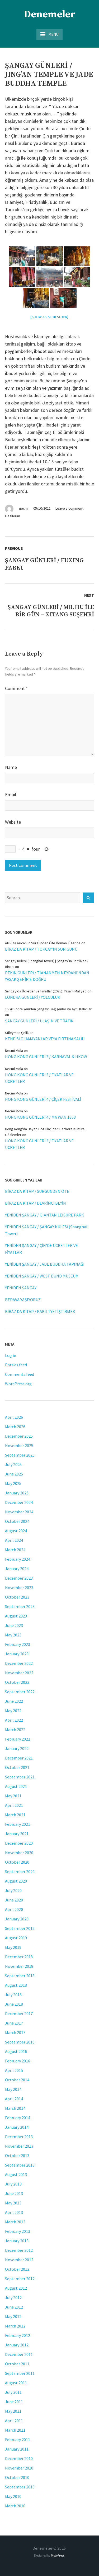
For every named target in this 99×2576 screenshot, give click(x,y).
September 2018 (20, 1975)
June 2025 (14, 1474)
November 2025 (19, 1445)
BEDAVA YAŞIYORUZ (23, 1299)
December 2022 (19, 1663)
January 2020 (17, 1918)
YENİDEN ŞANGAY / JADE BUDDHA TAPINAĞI (44, 1264)
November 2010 (19, 2468)
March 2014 (15, 2108)
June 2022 (14, 1701)
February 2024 (17, 1559)
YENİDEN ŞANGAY (20, 1287)
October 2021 (17, 1767)
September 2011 (20, 2373)
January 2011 (17, 2449)
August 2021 (16, 1786)
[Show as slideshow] (49, 317)
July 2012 (13, 2297)
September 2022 (20, 1691)
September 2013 (20, 2165)
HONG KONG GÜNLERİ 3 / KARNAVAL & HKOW (46, 1056)
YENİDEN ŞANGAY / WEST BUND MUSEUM (42, 1276)
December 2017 (19, 2013)
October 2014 (17, 2079)
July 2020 (13, 1890)
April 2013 (14, 2212)
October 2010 (17, 2477)
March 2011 (15, 2430)
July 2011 (13, 2392)
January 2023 (17, 1653)
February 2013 (17, 2231)
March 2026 (15, 1426)
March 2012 (15, 2326)
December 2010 (19, 2458)
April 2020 (14, 1909)
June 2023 (14, 1625)
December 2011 (19, 2354)
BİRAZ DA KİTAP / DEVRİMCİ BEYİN (35, 1203)
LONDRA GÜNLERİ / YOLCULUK (32, 997)
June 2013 (14, 2193)
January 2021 (17, 1833)
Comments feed (19, 1374)
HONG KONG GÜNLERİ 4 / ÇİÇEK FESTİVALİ (43, 1099)
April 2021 (14, 1805)
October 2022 (17, 1682)
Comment (16, 688)
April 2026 (14, 1417)
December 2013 (19, 2136)
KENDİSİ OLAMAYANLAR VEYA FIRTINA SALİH (45, 1038)
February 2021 (17, 1824)
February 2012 (17, 2335)
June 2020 (14, 1900)
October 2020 (17, 1862)
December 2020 (19, 1843)
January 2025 (17, 1492)
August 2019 (16, 1937)
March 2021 (15, 1814)
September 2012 (20, 2278)
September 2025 (20, 1455)
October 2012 (17, 2269)
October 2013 (17, 2155)
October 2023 (17, 1597)
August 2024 (16, 1530)
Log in (10, 1355)
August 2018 (16, 1985)
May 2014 (13, 2089)
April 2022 (14, 1720)
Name (11, 767)
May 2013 (13, 2202)
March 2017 (15, 2032)
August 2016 (16, 2051)
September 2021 (20, 1776)
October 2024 (17, 1521)
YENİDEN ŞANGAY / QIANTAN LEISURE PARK (44, 1215)
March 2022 (15, 1729)
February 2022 (17, 1739)
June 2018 (14, 2004)
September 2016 (20, 2042)
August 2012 (16, 2288)
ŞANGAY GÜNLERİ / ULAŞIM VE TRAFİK (39, 1020)
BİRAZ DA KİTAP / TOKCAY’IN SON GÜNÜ (41, 949)
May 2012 (13, 2316)
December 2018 (19, 1956)
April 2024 (14, 1540)
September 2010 (20, 2486)
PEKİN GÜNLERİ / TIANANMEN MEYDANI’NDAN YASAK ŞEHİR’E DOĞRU (47, 976)
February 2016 (17, 2060)
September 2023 (20, 1606)
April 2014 (14, 2098)
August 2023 (16, 1616)
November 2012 (19, 2259)
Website (13, 822)
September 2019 (20, 1928)
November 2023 (19, 1587)
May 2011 (13, 2411)
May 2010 (13, 2496)
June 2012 (14, 2307)
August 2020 (16, 1881)
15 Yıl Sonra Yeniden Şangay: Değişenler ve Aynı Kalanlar (48, 1009)
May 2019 (13, 1947)
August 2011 (16, 2382)
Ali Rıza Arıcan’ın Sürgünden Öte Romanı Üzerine (43, 943)
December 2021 (19, 1758)
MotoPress (57, 2555)
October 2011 (17, 2363)
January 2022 (17, 1748)
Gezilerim (12, 516)
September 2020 (20, 1871)
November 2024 (19, 1511)
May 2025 (13, 1483)
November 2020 (19, 1852)
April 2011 (14, 2420)
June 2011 (14, 2401)
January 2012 (17, 2344)
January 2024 (17, 1568)
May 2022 (13, 1710)
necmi (24, 508)
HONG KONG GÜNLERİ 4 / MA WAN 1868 (40, 1117)
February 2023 (17, 1644)
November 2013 (19, 2146)
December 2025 (19, 1436)
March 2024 (15, 1549)
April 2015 (14, 2070)
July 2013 (13, 2184)
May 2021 (13, 1795)
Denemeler (50, 14)
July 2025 (13, 1464)
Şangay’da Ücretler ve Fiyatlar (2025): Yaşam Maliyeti (46, 991)
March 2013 (15, 2221)
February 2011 (17, 2439)
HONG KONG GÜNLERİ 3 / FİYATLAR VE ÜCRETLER (39, 1078)
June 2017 (14, 2023)
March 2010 (15, 2505)
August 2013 (16, 2174)
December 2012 (19, 2250)
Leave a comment (69, 508)
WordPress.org (18, 1383)
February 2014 (17, 2117)
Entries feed (16, 1364)
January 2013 (17, 2240)
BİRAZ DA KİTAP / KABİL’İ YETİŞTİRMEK (40, 1311)
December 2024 (19, 1502)
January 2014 (17, 2127)
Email (10, 795)
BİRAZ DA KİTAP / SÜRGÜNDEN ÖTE (37, 1191)
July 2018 (13, 1994)
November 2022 (19, 1672)
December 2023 (19, 1578)
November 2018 (19, 1966)
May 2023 (13, 1634)
